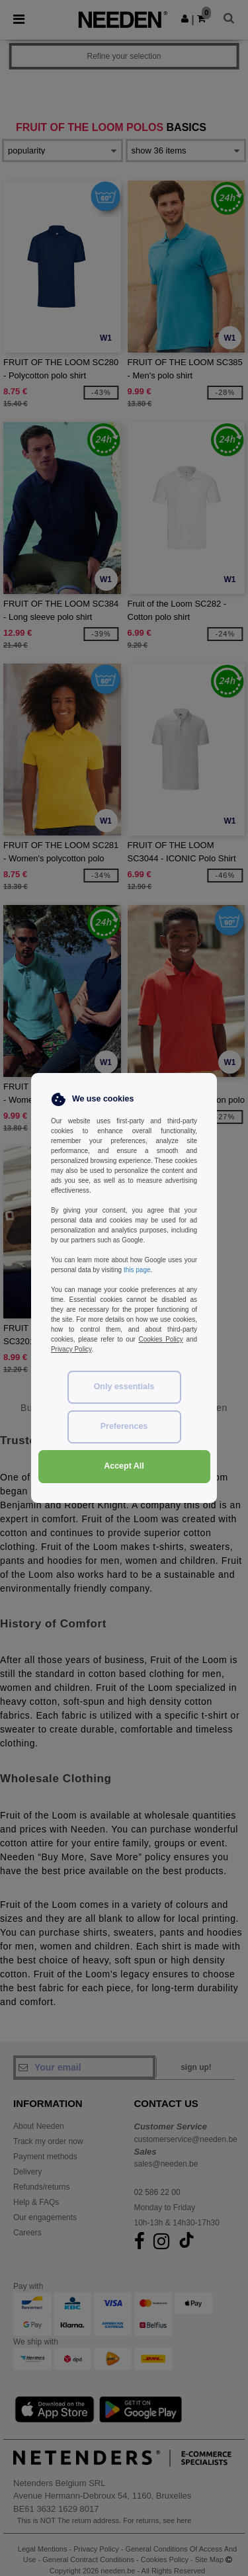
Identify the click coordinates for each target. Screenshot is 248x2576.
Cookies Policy (160, 1339)
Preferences (124, 1426)
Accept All (124, 1466)
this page (137, 1269)
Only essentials (124, 1386)
